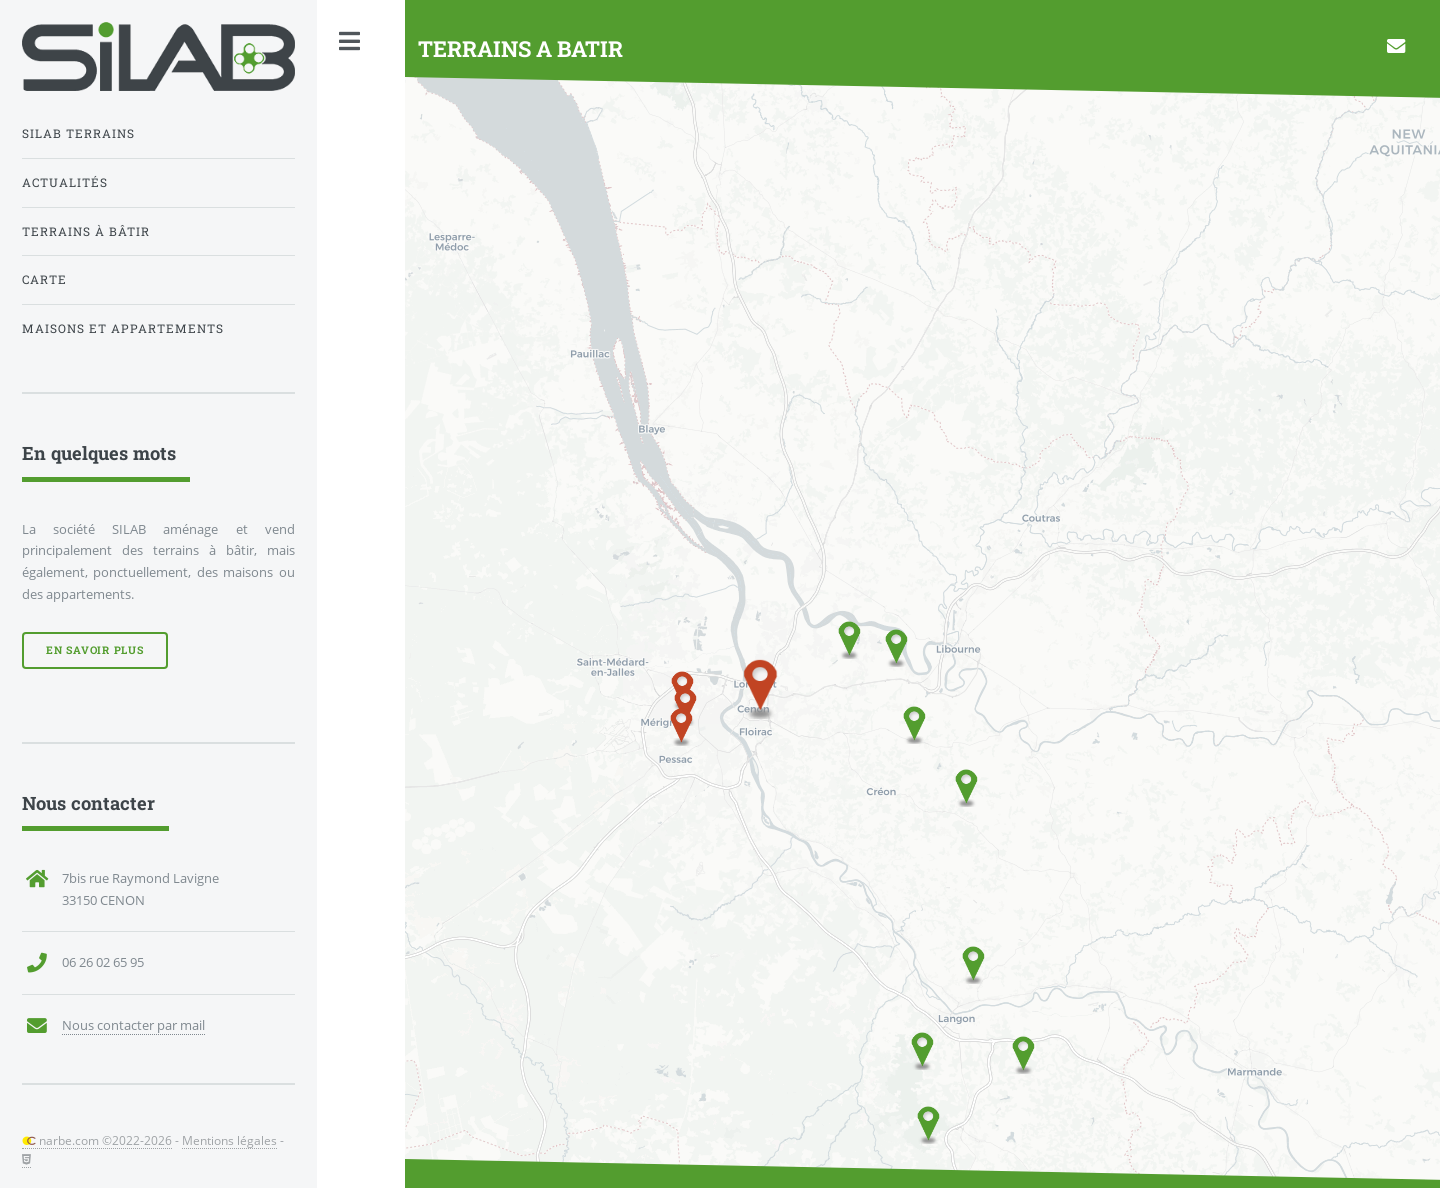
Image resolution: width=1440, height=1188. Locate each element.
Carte (44, 279)
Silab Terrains (78, 133)
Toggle (350, 41)
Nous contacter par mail (133, 1025)
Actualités (65, 182)
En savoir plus (95, 650)
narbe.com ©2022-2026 (97, 1140)
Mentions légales (229, 1140)
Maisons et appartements (123, 328)
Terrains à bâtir (86, 231)
